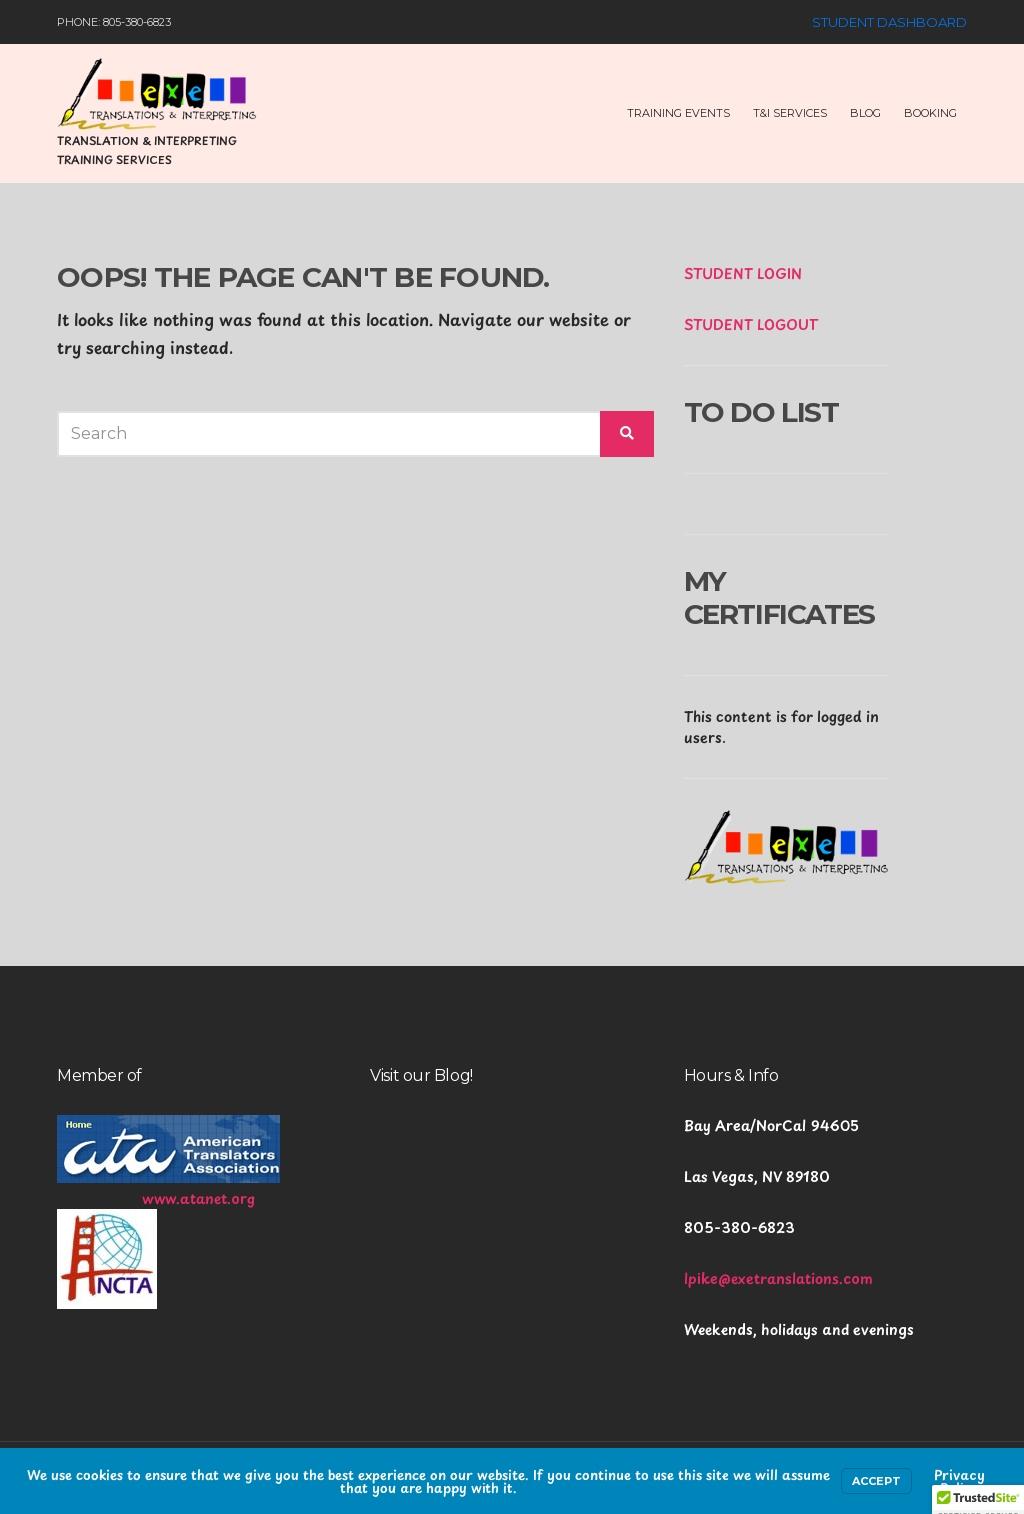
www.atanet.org (198, 1198)
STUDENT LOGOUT (751, 324)
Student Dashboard (889, 22)
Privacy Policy (959, 1481)
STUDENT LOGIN (743, 273)
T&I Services (790, 113)
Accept (876, 1481)
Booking (930, 113)
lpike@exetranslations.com (778, 1278)
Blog (865, 113)
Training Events (678, 113)
